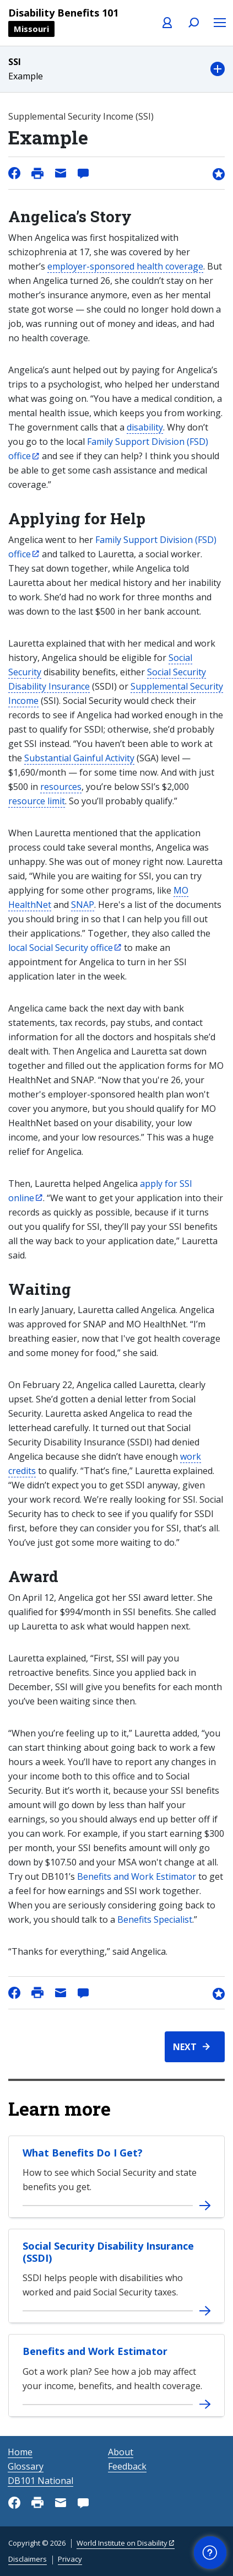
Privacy (70, 2559)
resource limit (36, 801)
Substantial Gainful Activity (79, 758)
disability (145, 427)
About (120, 2452)
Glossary (26, 2466)
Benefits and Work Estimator (136, 1876)
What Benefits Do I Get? (83, 2152)
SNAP (82, 905)
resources (61, 787)
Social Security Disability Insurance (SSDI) (108, 2252)
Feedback (127, 2466)
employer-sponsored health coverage (125, 266)
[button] (116, 69)
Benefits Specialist (154, 1919)
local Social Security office (60, 948)
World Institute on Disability (122, 2543)
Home (20, 2452)
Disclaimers (27, 2559)
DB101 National (40, 2481)
